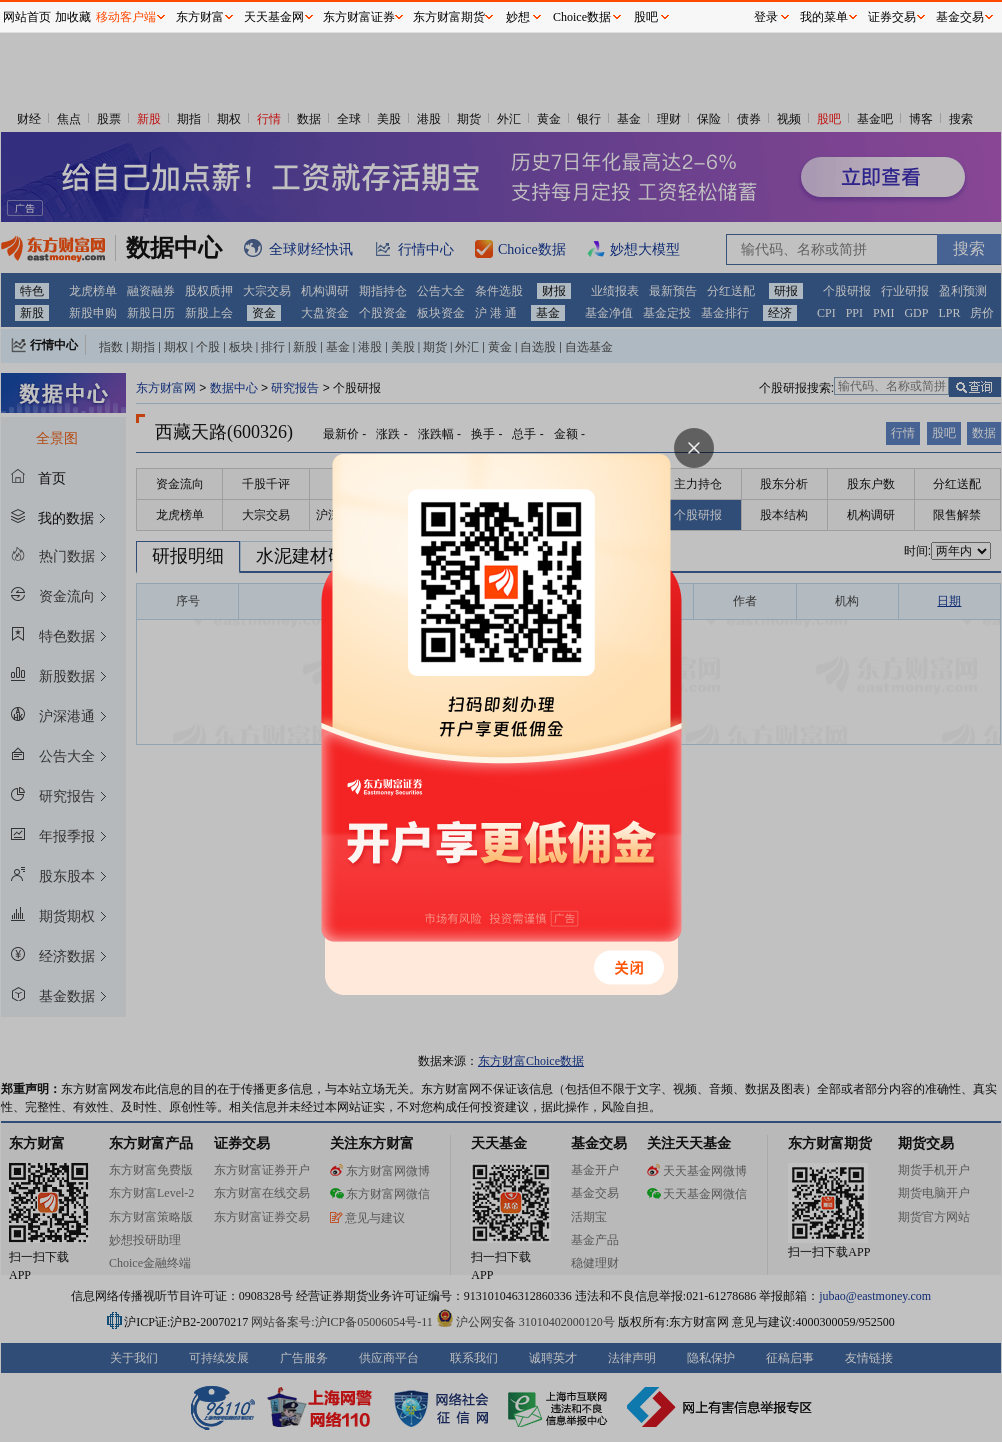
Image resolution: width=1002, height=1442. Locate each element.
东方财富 (200, 17)
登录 (766, 17)
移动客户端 (126, 17)
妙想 (518, 17)
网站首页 (27, 17)
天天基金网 (274, 17)
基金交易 (960, 17)
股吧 (646, 17)
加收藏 (73, 17)
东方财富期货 (449, 17)
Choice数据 (582, 17)
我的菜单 (824, 17)
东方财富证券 (359, 17)
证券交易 (892, 17)
